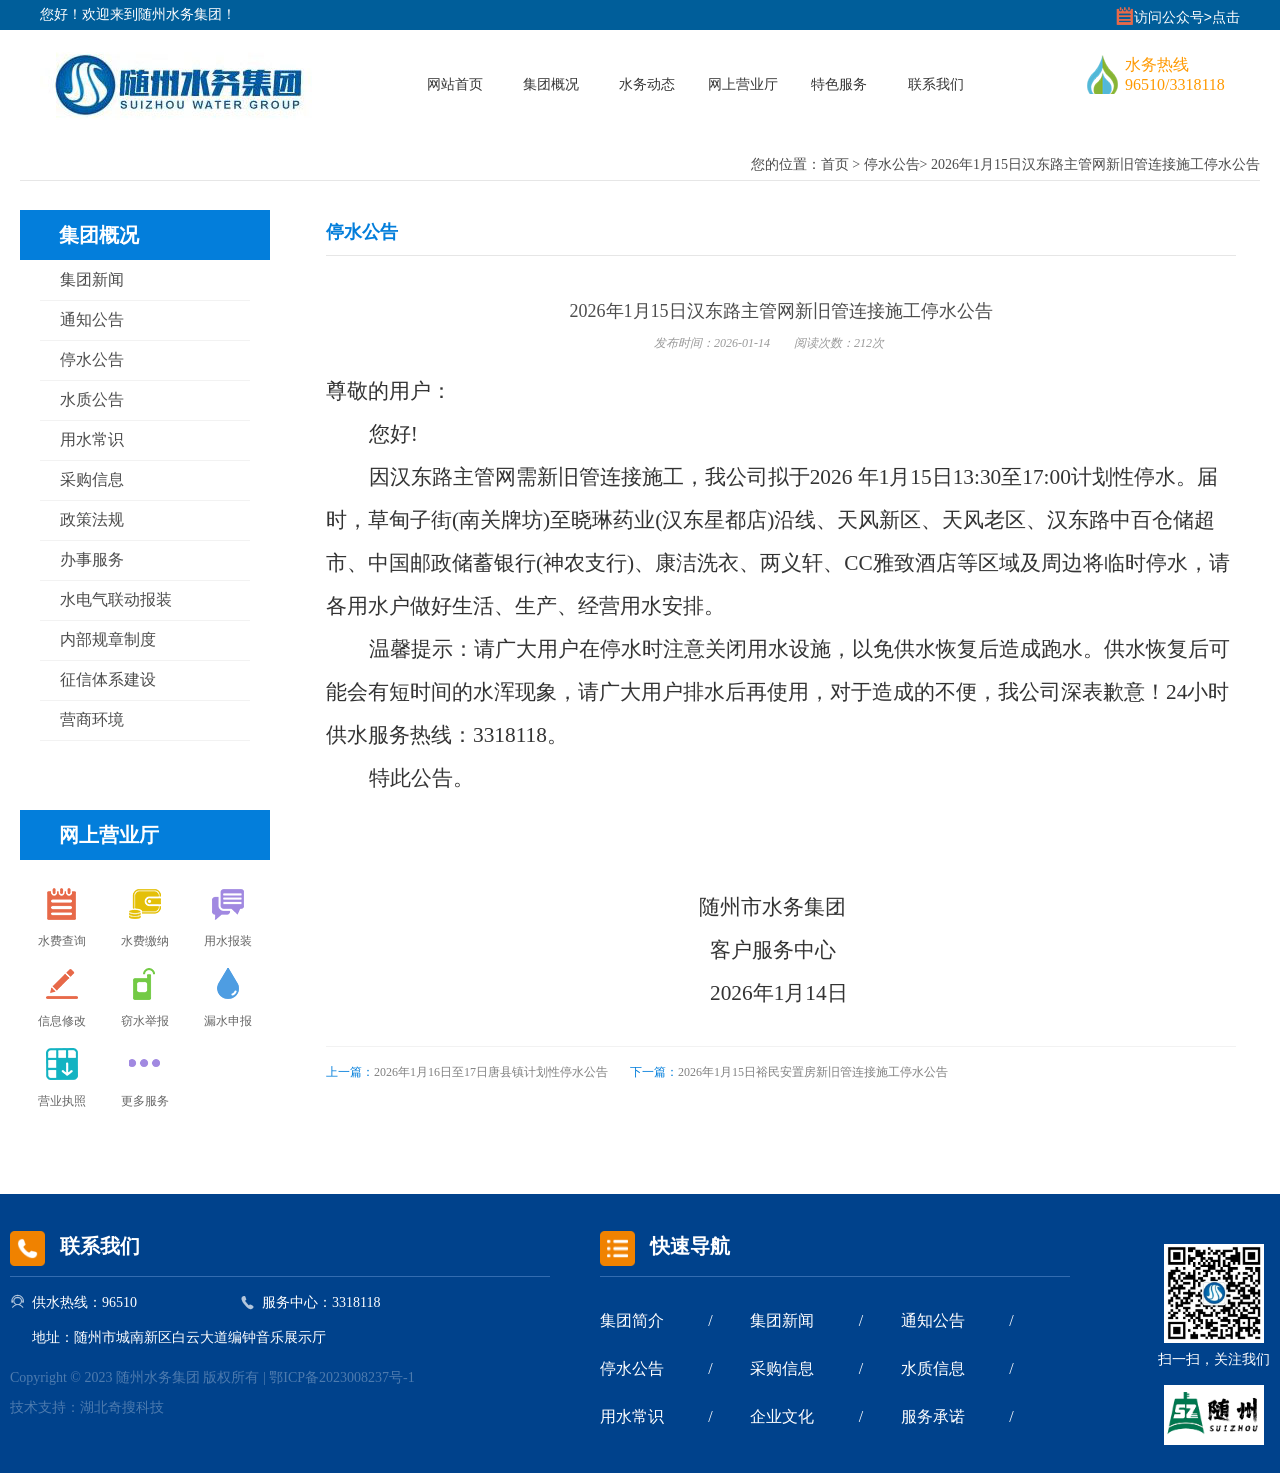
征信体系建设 (108, 679)
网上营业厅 (743, 84)
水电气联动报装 (116, 599)
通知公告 (92, 319)
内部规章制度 (108, 639)
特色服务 (839, 84)
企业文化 (782, 1416)
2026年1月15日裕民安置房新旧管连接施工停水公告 (789, 1072)
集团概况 (551, 84)
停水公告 (892, 164)
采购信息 (92, 479)
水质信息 (933, 1368)
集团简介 (632, 1320)
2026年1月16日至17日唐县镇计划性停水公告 (467, 1072)
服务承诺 (933, 1416)
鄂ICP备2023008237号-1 (341, 1377)
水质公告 (92, 399)
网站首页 (455, 84)
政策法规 (92, 519)
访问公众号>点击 (1187, 17)
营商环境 (92, 719)
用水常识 (92, 439)
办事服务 (92, 559)
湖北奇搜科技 (122, 1407)
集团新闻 (92, 279)
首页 (835, 164)
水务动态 (647, 84)
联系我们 (936, 84)
